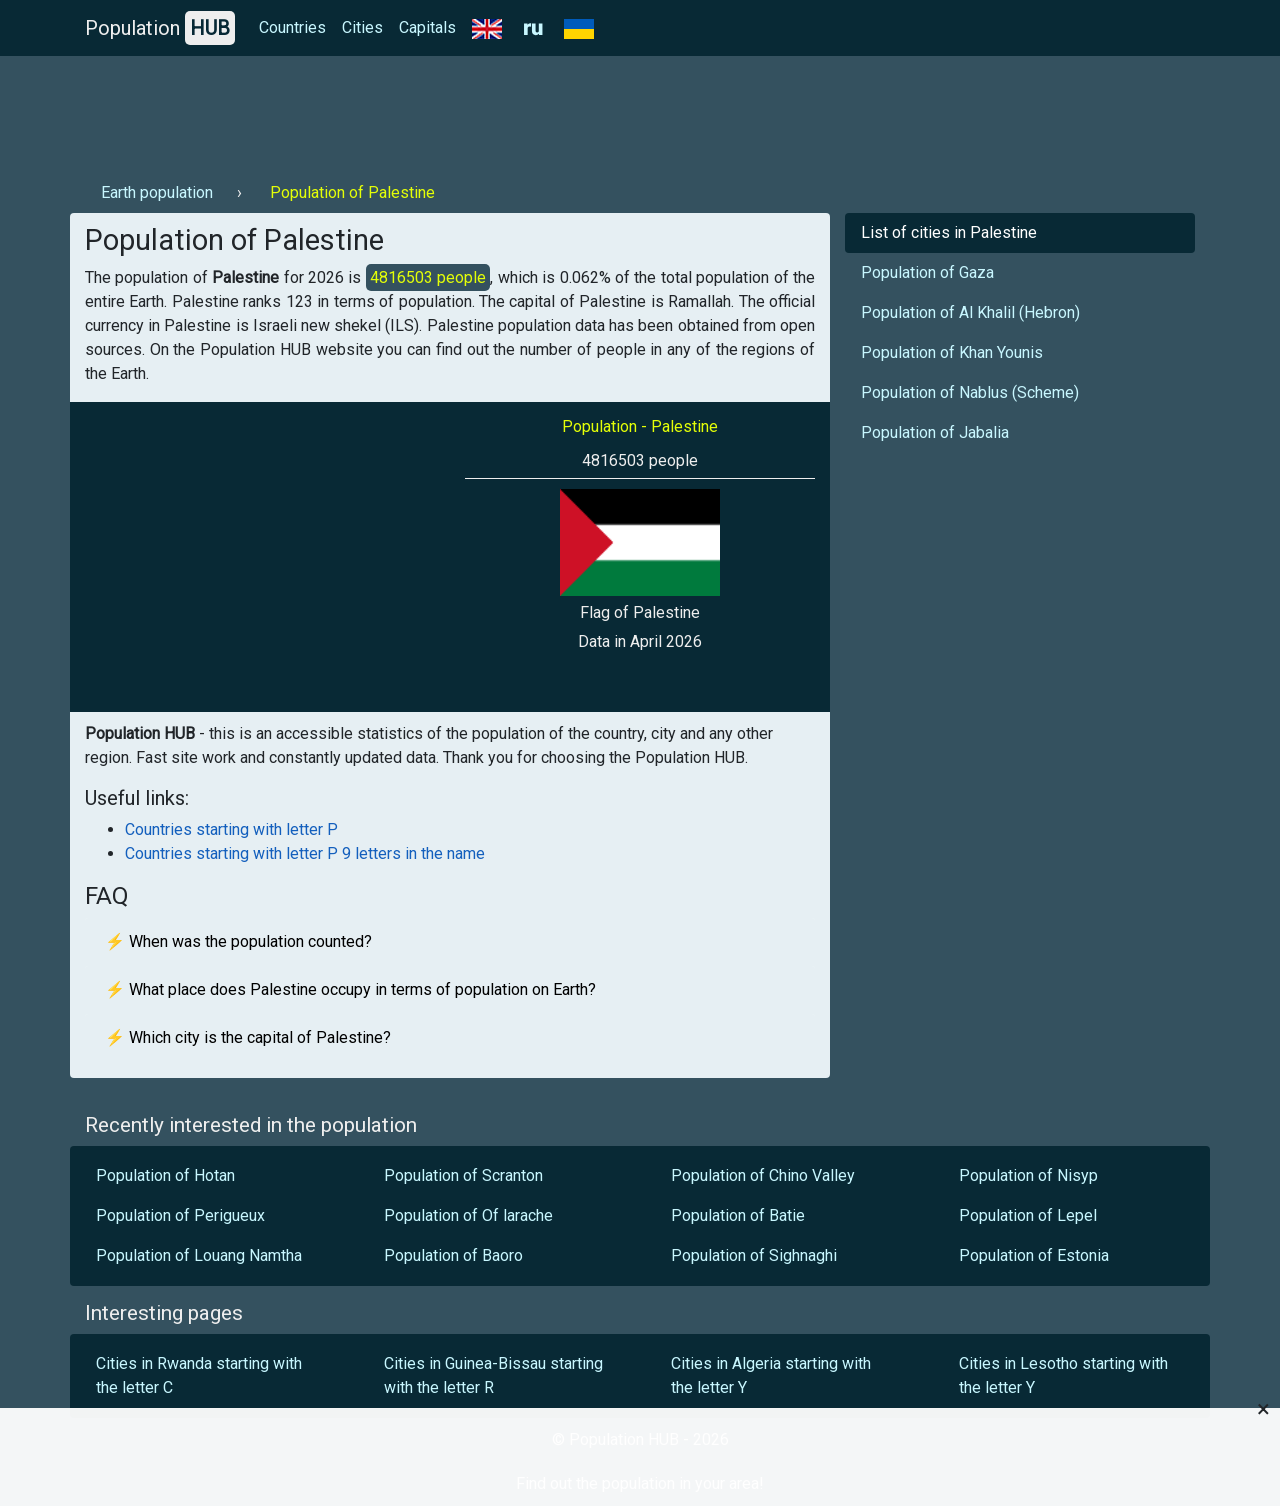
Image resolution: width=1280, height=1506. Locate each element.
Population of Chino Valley (763, 1175)
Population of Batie (738, 1215)
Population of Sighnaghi (754, 1255)
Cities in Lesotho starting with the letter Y (1063, 1375)
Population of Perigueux (180, 1215)
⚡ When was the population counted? (238, 941)
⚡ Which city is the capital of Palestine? (248, 1037)
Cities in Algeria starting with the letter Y (771, 1375)
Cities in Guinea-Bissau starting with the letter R (493, 1375)
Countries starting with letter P (231, 829)
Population (160, 28)
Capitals (427, 27)
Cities (362, 27)
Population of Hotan (165, 1175)
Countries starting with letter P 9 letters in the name (305, 853)
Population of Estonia (1034, 1255)
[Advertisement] (434, 111)
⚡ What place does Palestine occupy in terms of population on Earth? (350, 989)
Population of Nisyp (1028, 1175)
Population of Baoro (453, 1255)
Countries (292, 27)
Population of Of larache (468, 1215)
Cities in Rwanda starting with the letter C (199, 1375)
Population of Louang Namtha (199, 1255)
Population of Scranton (463, 1175)
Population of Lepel (1028, 1215)
